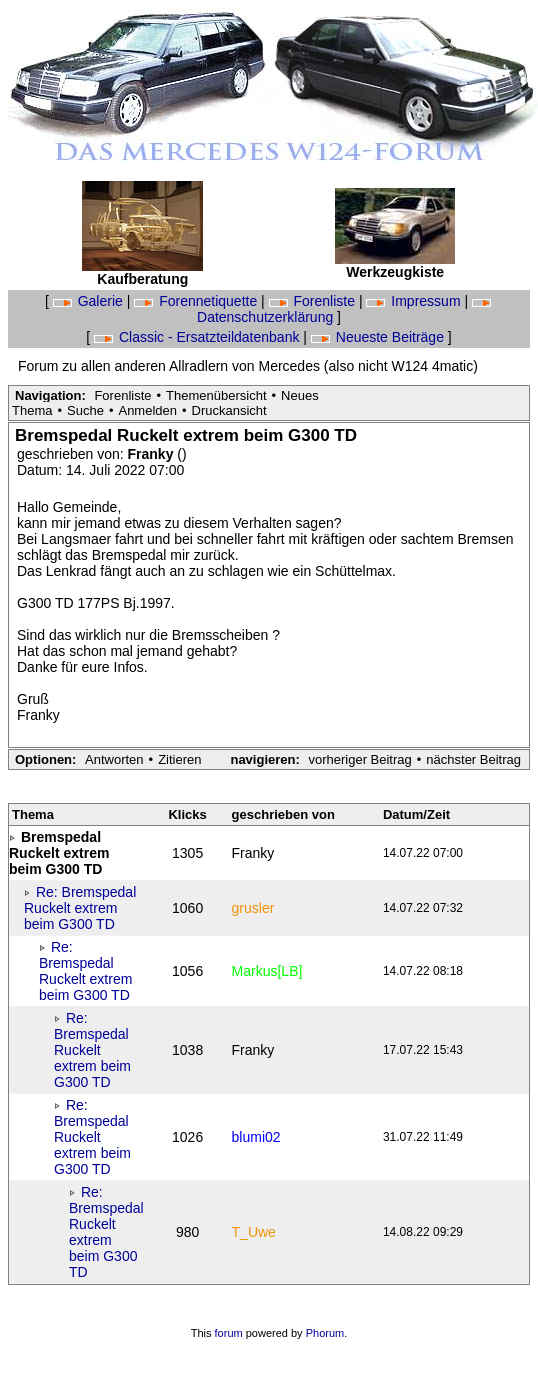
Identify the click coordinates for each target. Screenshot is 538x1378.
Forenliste (314, 301)
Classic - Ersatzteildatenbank (198, 337)
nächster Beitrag (473, 759)
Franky (153, 454)
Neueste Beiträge (379, 337)
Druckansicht (229, 410)
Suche (85, 410)
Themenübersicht (216, 395)
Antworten (114, 759)
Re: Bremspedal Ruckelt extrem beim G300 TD (80, 908)
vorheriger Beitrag (359, 759)
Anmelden (147, 410)
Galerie (90, 301)
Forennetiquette (197, 301)
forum (229, 1333)
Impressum (415, 301)
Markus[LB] (267, 971)
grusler (253, 908)
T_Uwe (254, 1232)
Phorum (325, 1333)
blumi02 (256, 1137)
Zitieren (179, 759)
